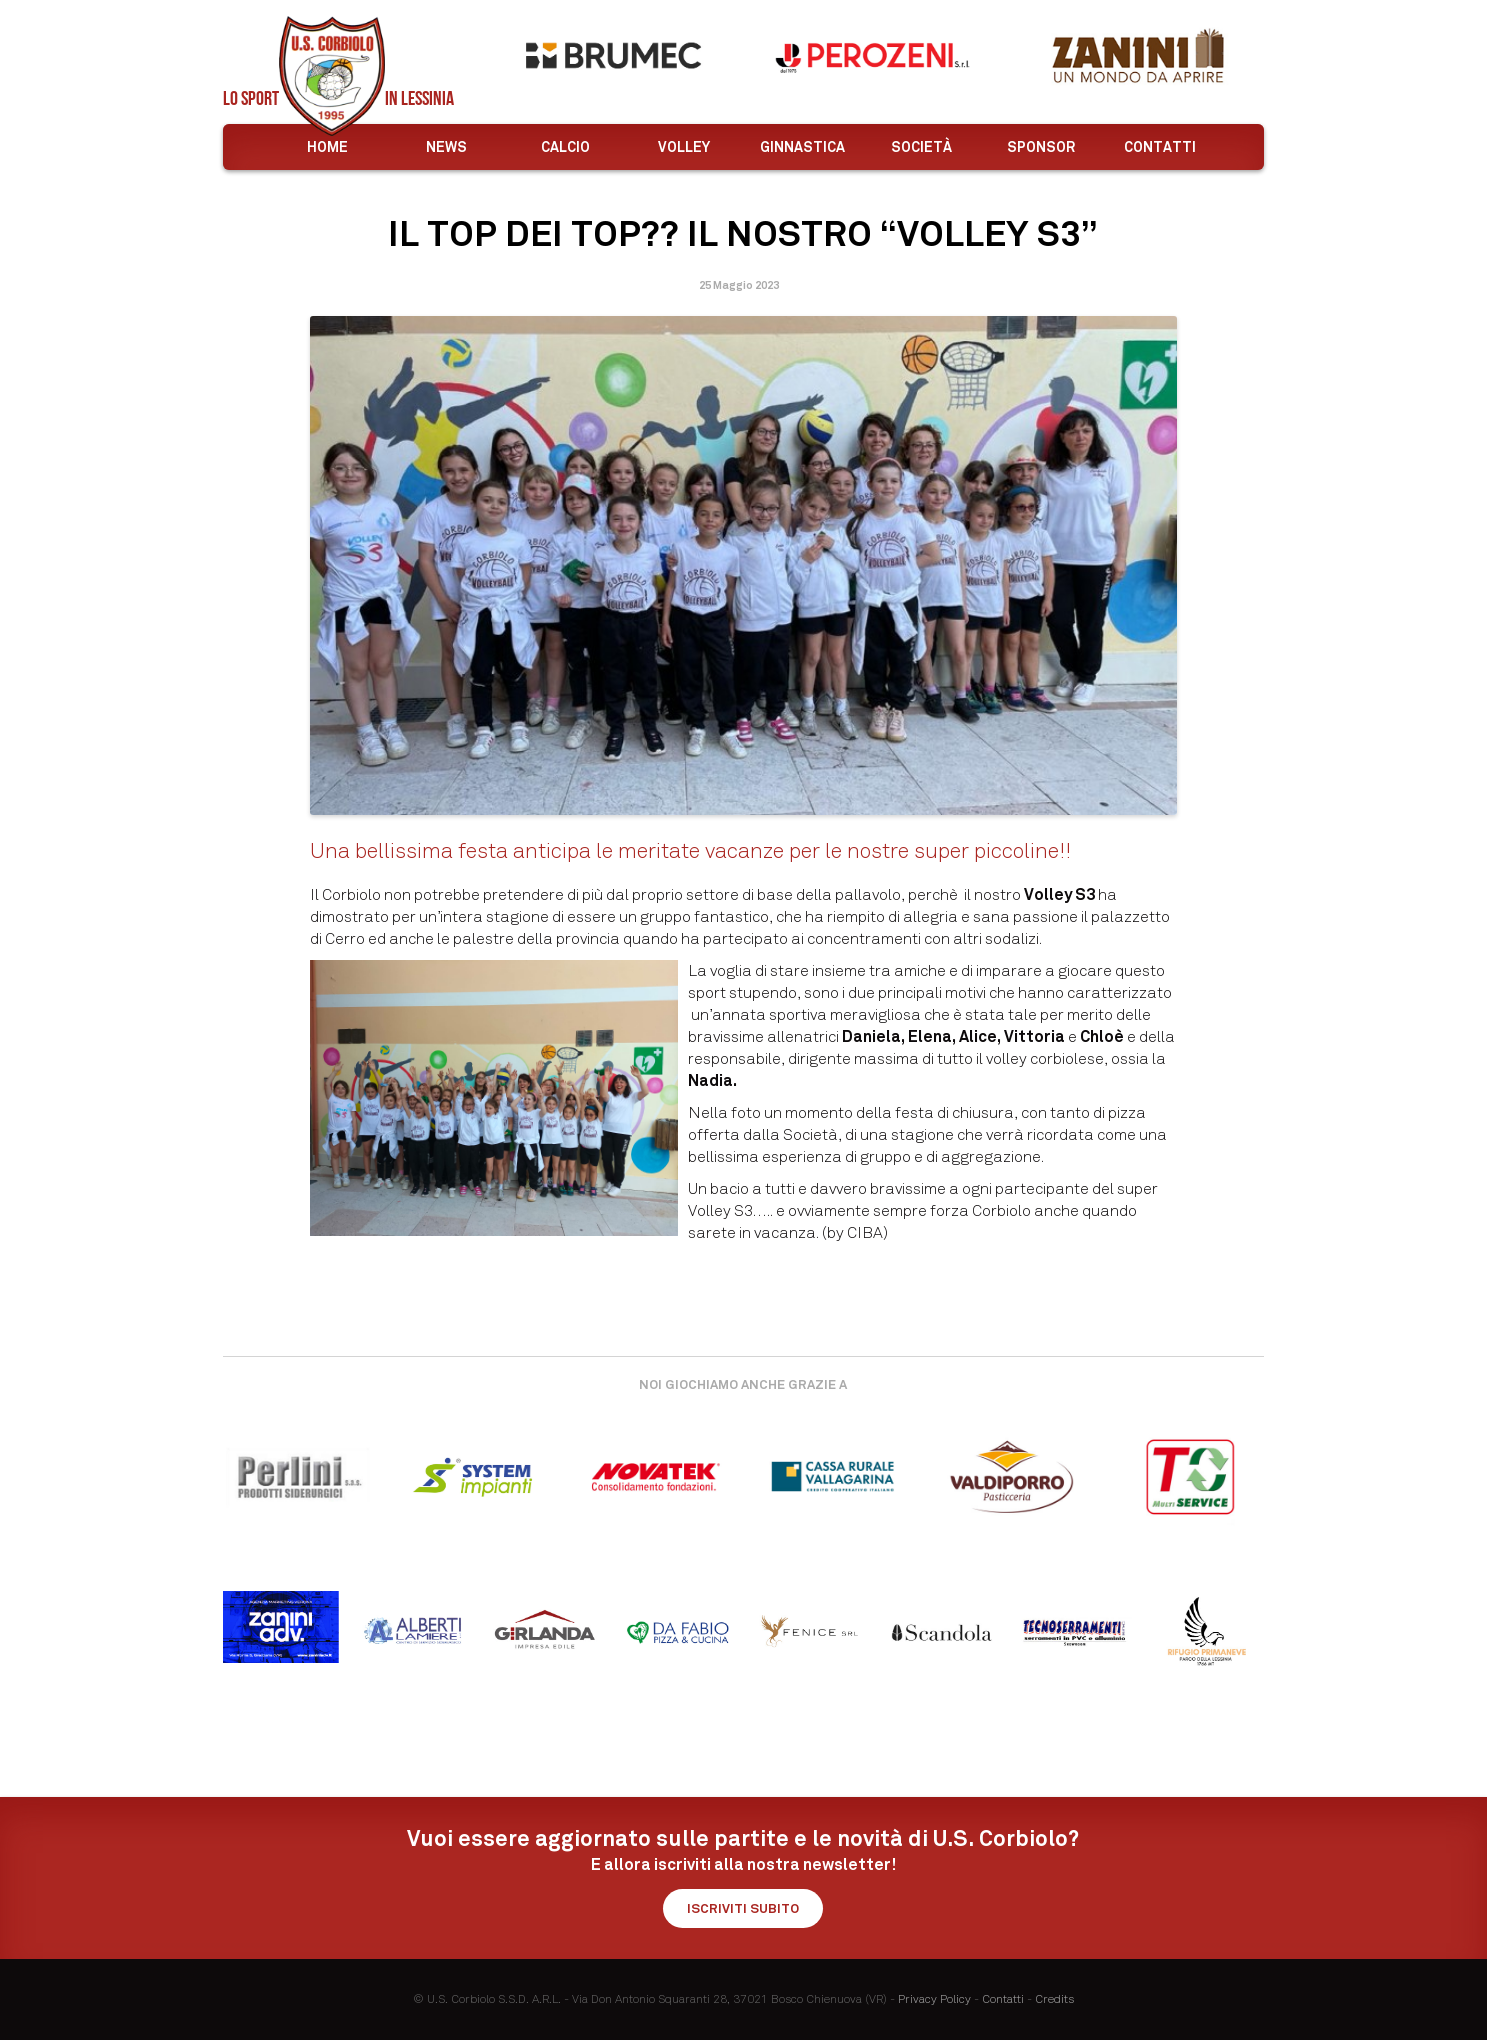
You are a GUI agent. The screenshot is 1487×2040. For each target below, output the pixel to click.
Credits (1054, 1999)
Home (327, 147)
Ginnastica (802, 147)
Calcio (565, 147)
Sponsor (1041, 147)
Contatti (1160, 147)
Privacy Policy (934, 1999)
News (446, 147)
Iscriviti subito (743, 1908)
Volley (684, 147)
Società (921, 147)
